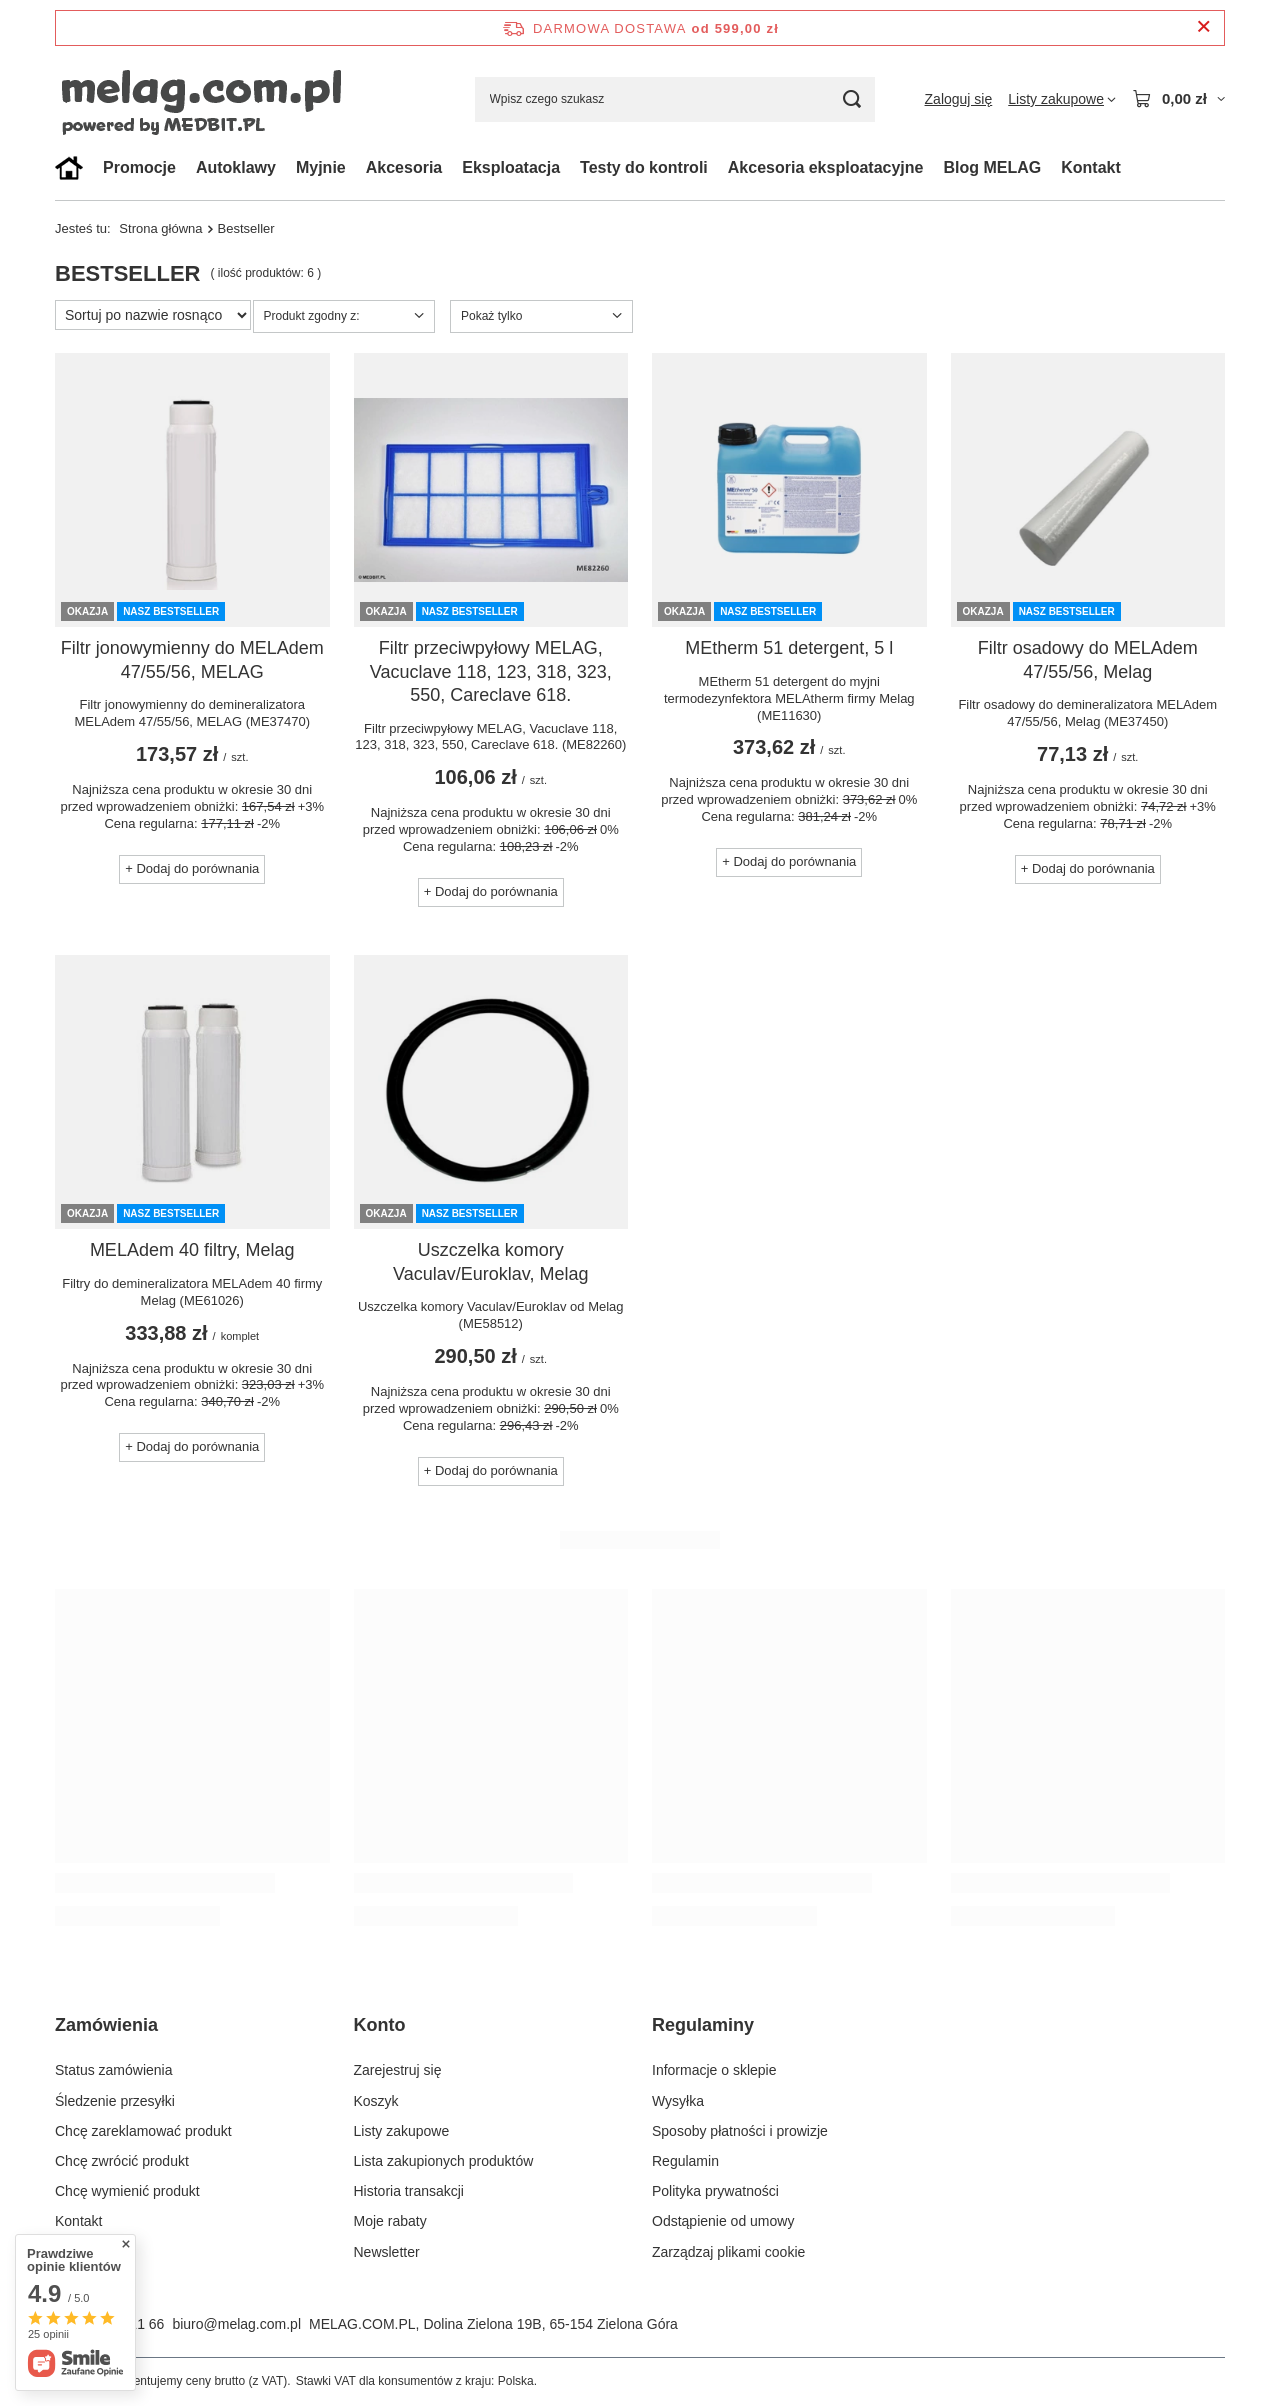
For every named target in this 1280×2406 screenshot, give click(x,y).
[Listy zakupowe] (1062, 99)
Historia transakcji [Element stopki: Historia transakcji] (409, 2191)
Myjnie (321, 167)
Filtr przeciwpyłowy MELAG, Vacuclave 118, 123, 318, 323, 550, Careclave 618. (491, 671)
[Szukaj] (852, 99)
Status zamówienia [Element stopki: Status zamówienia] (114, 2070)
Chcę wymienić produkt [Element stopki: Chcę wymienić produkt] (127, 2191)
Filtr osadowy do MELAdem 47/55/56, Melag (1088, 659)
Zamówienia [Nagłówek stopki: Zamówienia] (106, 2025)
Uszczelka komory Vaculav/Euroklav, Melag (490, 1261)
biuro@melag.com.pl (236, 2324)
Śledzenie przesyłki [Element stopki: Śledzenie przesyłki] (115, 2101)
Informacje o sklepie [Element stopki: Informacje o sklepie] (714, 2070)
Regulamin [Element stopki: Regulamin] (685, 2161)
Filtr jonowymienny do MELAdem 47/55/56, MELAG (192, 659)
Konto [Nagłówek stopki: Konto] (380, 2025)
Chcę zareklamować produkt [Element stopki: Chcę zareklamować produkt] (143, 2131)
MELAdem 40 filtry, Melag (192, 1250)
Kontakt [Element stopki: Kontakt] (78, 2221)
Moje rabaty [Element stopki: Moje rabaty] (390, 2221)
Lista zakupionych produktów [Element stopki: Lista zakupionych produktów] (444, 2161)
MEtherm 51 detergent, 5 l (789, 648)
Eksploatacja (511, 167)
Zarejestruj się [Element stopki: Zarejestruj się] (398, 2070)
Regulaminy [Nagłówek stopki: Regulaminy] (703, 2025)
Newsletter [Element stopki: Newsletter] (387, 2252)
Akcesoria (404, 167)
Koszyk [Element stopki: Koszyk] (376, 2101)
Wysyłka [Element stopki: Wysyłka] (678, 2101)
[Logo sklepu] (235, 99)
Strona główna (160, 228)
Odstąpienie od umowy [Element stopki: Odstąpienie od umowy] (723, 2221)
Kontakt (1091, 167)
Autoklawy (236, 167)
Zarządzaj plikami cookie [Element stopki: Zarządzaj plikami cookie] (728, 2252)
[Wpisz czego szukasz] (675, 99)
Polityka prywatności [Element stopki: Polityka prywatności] (715, 2191)
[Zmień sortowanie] (153, 315)
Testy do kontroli (644, 167)
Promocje (139, 167)
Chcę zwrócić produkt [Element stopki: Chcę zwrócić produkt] (122, 2161)
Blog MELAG (992, 167)
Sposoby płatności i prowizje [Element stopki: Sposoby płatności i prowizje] (740, 2131)
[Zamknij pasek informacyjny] (1203, 27)
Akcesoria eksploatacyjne (826, 167)
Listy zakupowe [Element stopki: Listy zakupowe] (402, 2131)
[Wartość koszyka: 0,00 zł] (1178, 99)
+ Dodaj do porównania (192, 868)
